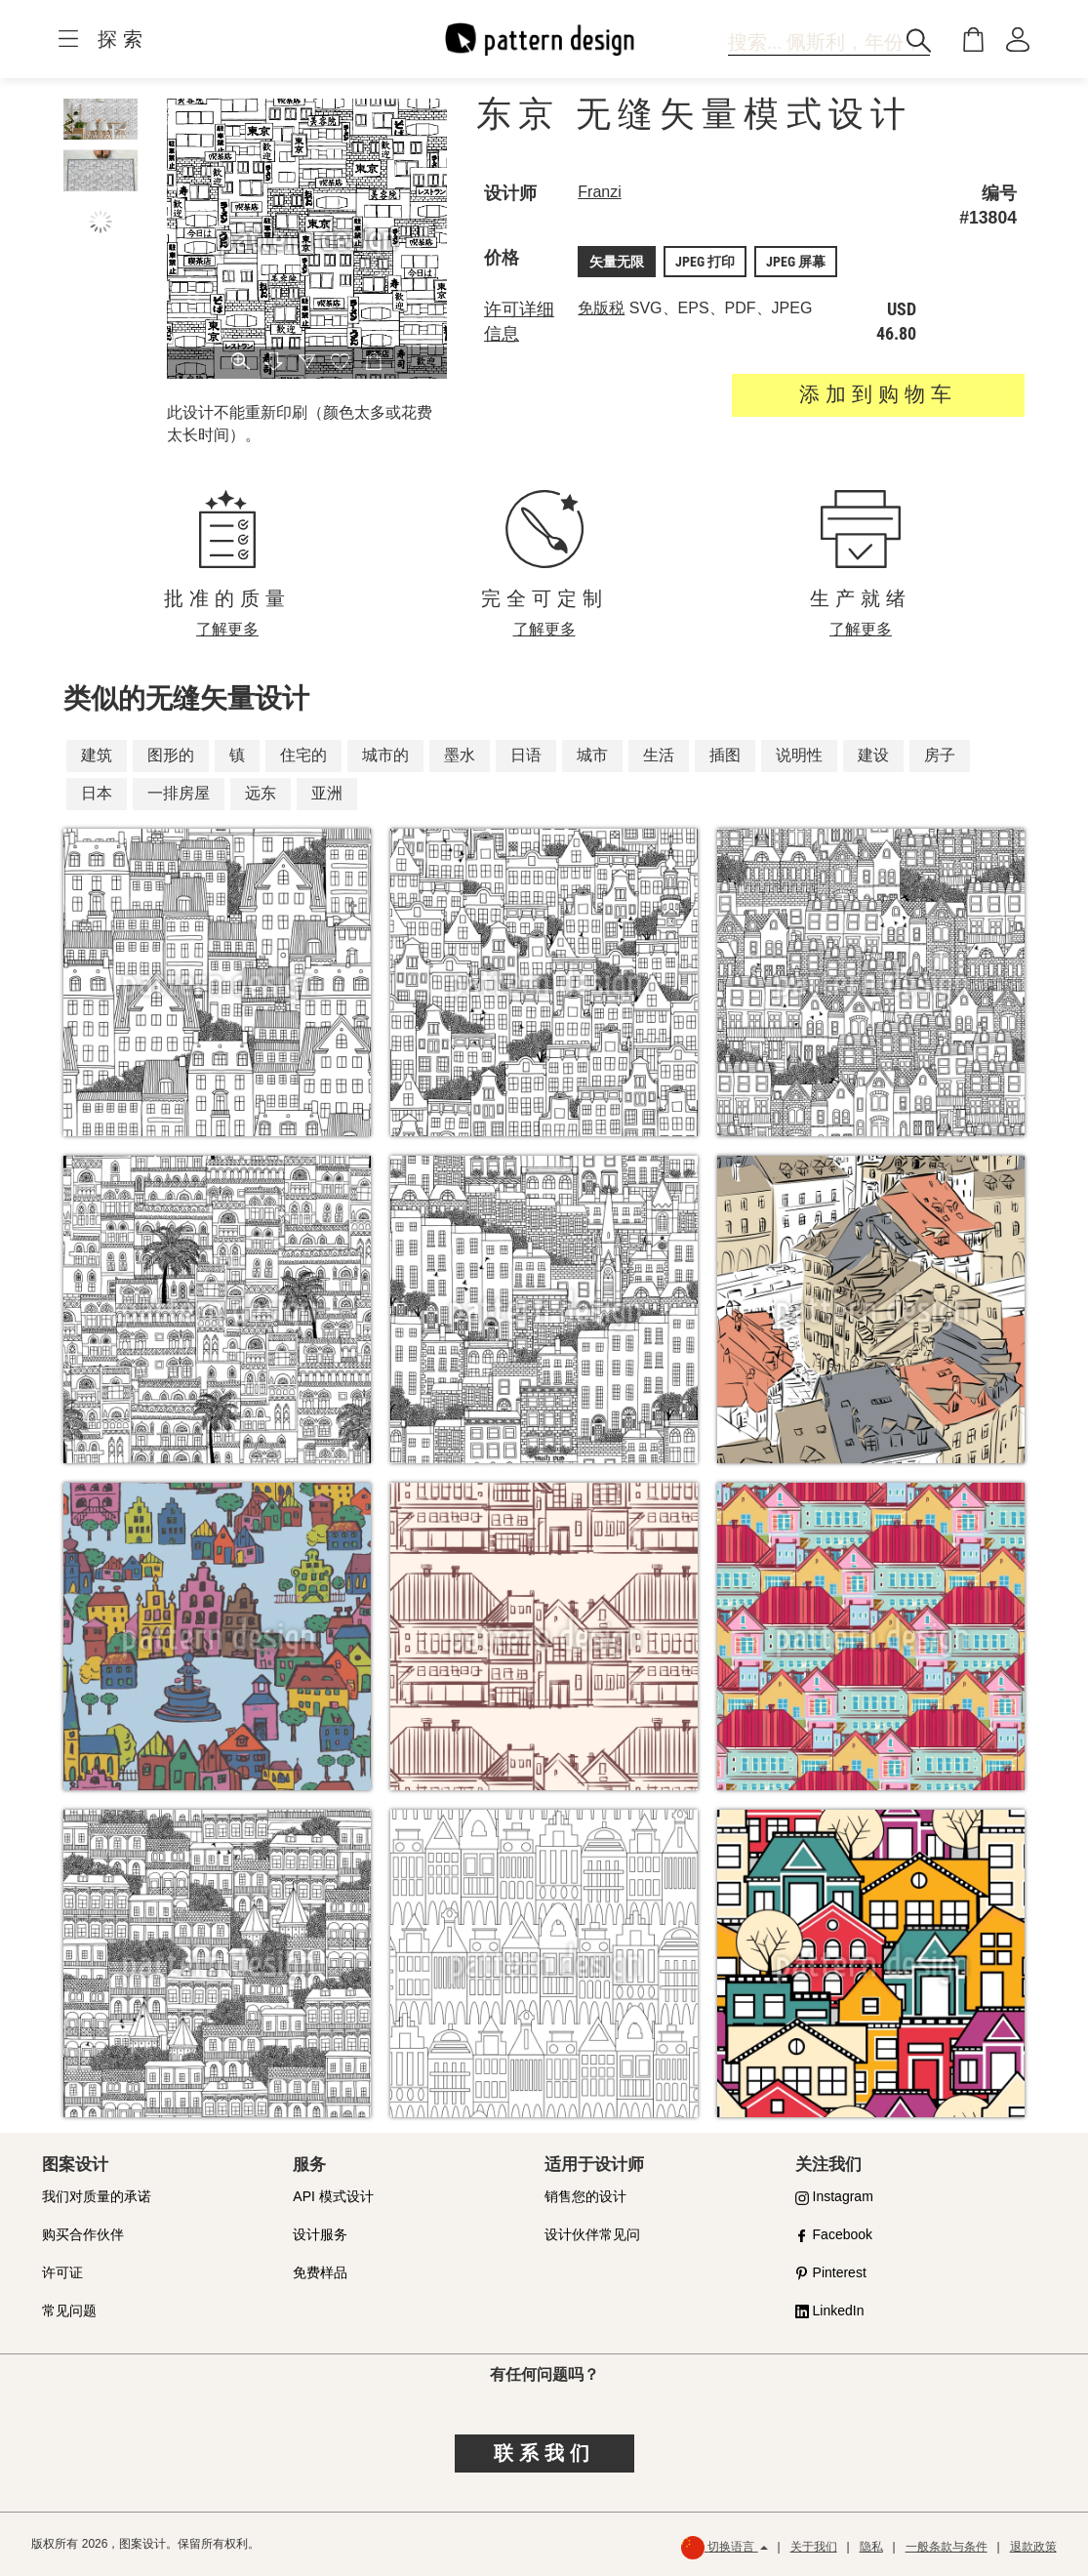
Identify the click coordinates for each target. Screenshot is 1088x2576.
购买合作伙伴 (83, 2234)
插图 (725, 755)
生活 (658, 755)
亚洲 (327, 793)
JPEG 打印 (705, 261)
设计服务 (320, 2234)
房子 (939, 755)
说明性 (799, 755)
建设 (873, 755)
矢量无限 (616, 261)
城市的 (385, 755)
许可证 (62, 2272)
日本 (96, 793)
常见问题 (69, 2310)
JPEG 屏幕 (796, 261)
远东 (260, 793)
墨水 (459, 755)
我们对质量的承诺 (96, 2196)
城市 (592, 755)
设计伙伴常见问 (592, 2234)
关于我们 (813, 2547)
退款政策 (1033, 2547)
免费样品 (320, 2272)
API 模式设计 (333, 2196)
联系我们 (544, 2453)
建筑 (96, 755)
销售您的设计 (585, 2196)
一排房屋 (178, 793)
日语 (526, 755)
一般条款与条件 (946, 2547)
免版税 (601, 308)
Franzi (599, 192)
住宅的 (303, 755)
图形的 (170, 755)
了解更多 (227, 629)
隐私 (871, 2547)
